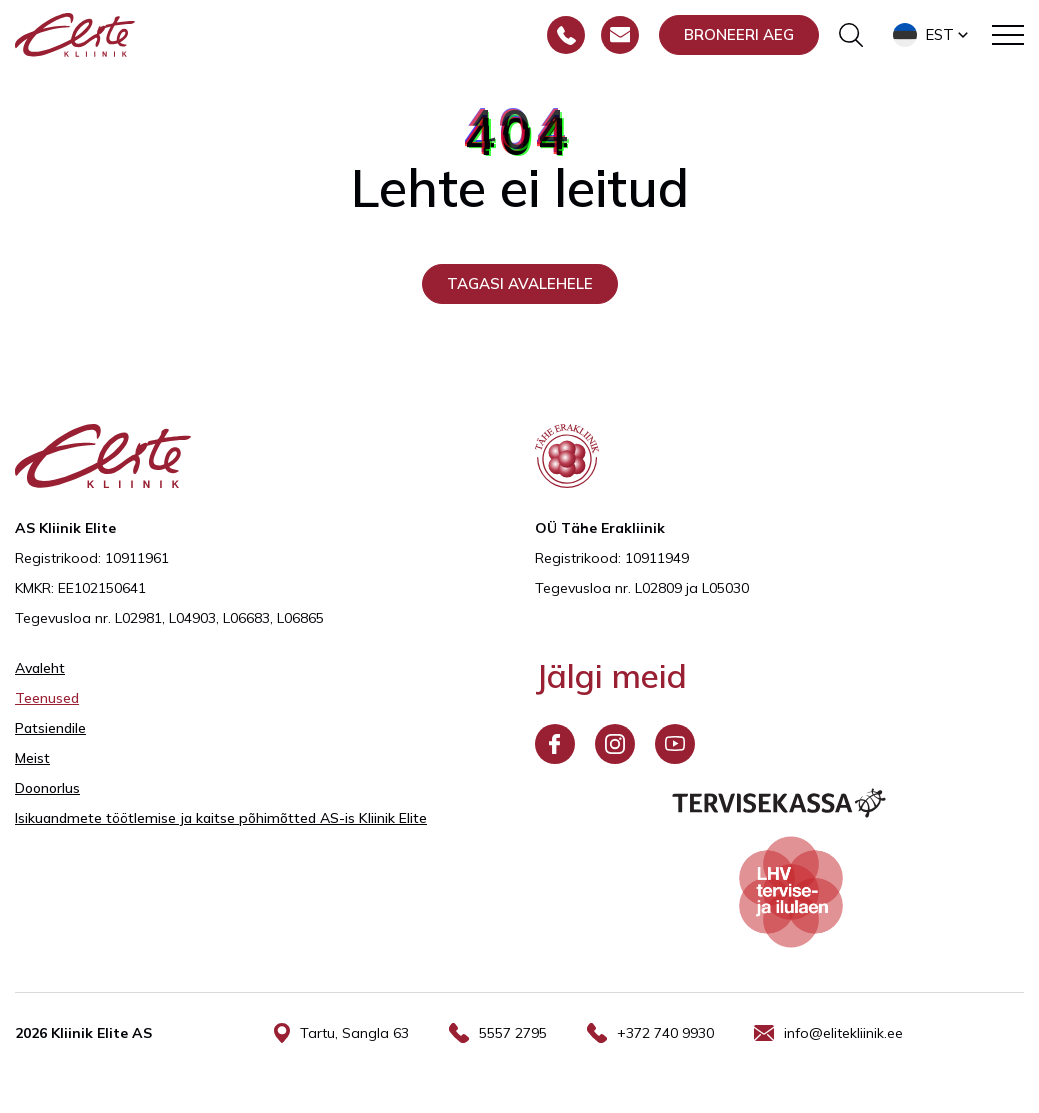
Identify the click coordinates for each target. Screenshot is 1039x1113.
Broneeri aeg (739, 34)
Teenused (47, 698)
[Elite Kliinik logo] (75, 33)
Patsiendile (50, 728)
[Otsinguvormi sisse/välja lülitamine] (851, 35)
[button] (932, 35)
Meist (32, 758)
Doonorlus (47, 788)
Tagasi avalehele (520, 283)
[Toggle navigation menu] (1008, 35)
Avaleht (40, 668)
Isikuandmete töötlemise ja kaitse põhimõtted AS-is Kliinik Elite (221, 818)
